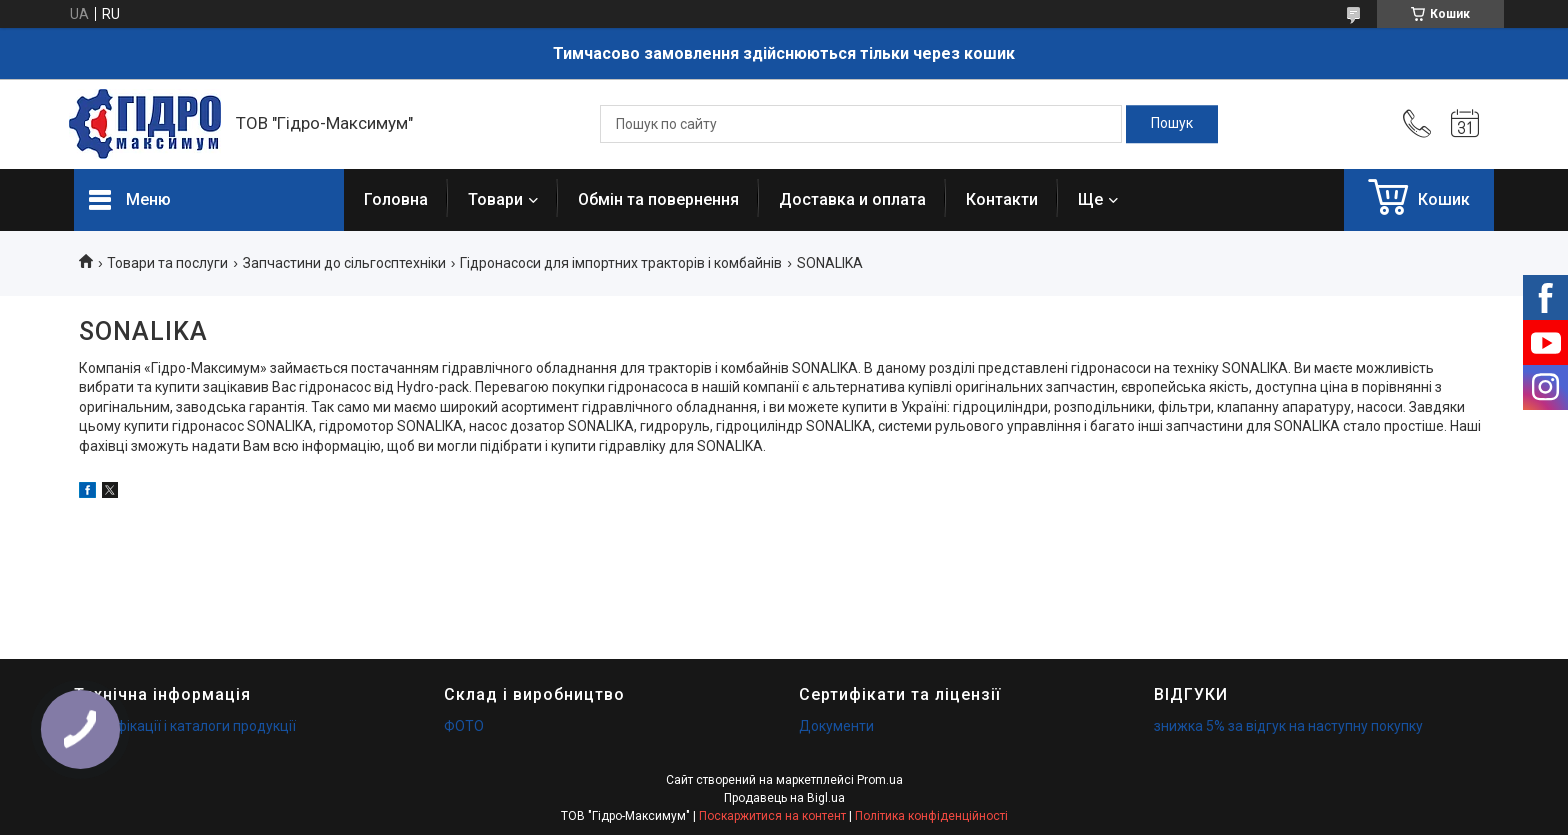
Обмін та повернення (658, 199)
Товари (495, 199)
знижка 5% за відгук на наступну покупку (1288, 726)
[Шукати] (1172, 124)
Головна (396, 199)
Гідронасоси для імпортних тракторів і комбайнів (621, 263)
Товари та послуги (167, 263)
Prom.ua (880, 780)
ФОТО (464, 726)
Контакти (1002, 199)
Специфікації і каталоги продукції (185, 726)
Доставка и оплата (852, 199)
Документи (836, 726)
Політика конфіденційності (931, 816)
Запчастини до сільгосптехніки (344, 263)
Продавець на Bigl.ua (784, 798)
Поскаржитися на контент (772, 816)
